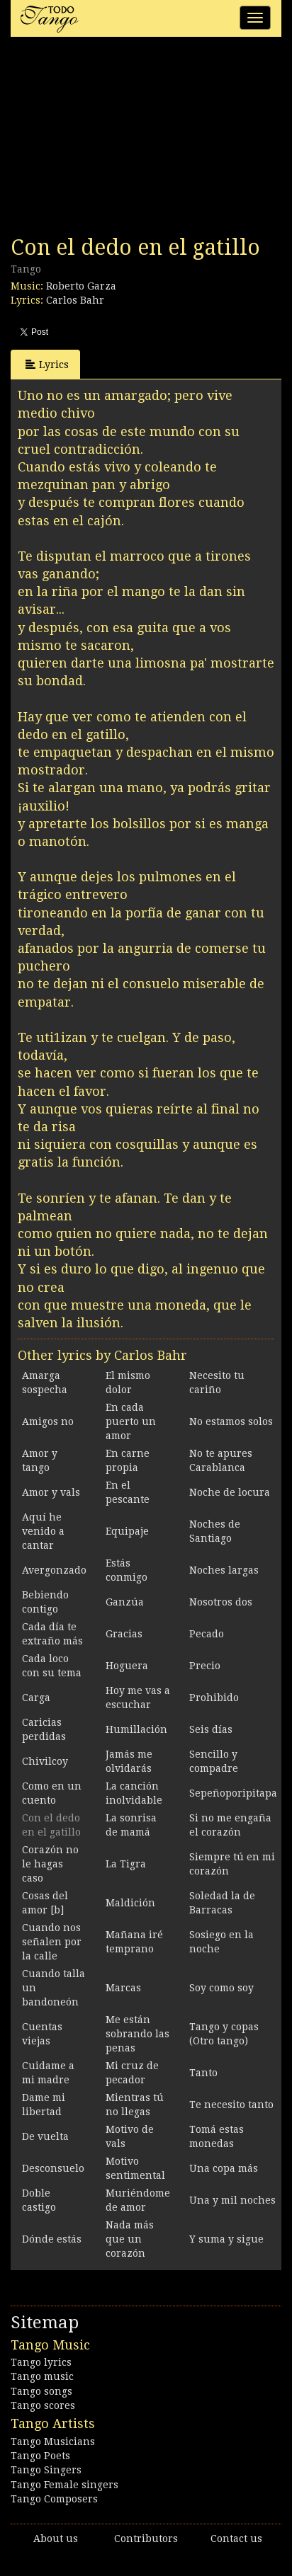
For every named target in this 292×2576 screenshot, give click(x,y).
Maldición (130, 1902)
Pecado (206, 1633)
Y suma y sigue (226, 2239)
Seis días (210, 1729)
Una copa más (223, 2168)
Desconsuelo (53, 2168)
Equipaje (127, 1531)
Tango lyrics (41, 2362)
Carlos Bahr (75, 300)
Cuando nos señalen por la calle (52, 1942)
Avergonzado (54, 1570)
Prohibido (214, 1697)
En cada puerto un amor (131, 1421)
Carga (36, 1697)
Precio (204, 1665)
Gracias (124, 1633)
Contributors (146, 2538)
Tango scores (43, 2405)
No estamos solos (231, 1421)
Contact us (236, 2538)
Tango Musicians (53, 2441)
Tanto (203, 2072)
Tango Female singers (64, 2484)
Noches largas (224, 1570)
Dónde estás (52, 2239)
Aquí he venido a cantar (43, 1531)
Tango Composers (54, 2499)
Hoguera (127, 1665)
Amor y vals (51, 1492)
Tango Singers (46, 2469)
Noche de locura (229, 1492)
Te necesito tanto (231, 2104)
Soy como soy (221, 1987)
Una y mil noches (232, 2200)
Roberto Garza (81, 286)
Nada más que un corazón (130, 2239)
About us (55, 2538)
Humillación (136, 1729)
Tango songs (41, 2391)
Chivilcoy (45, 1761)
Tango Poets (40, 2455)
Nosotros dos (220, 1602)
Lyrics (47, 364)
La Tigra (126, 1864)
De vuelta (45, 2136)
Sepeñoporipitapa (233, 1793)
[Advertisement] (117, 140)
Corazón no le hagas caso (50, 1864)
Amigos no (48, 1421)
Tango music (42, 2376)
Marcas (123, 1987)
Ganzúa (125, 1602)
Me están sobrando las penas (137, 2034)
